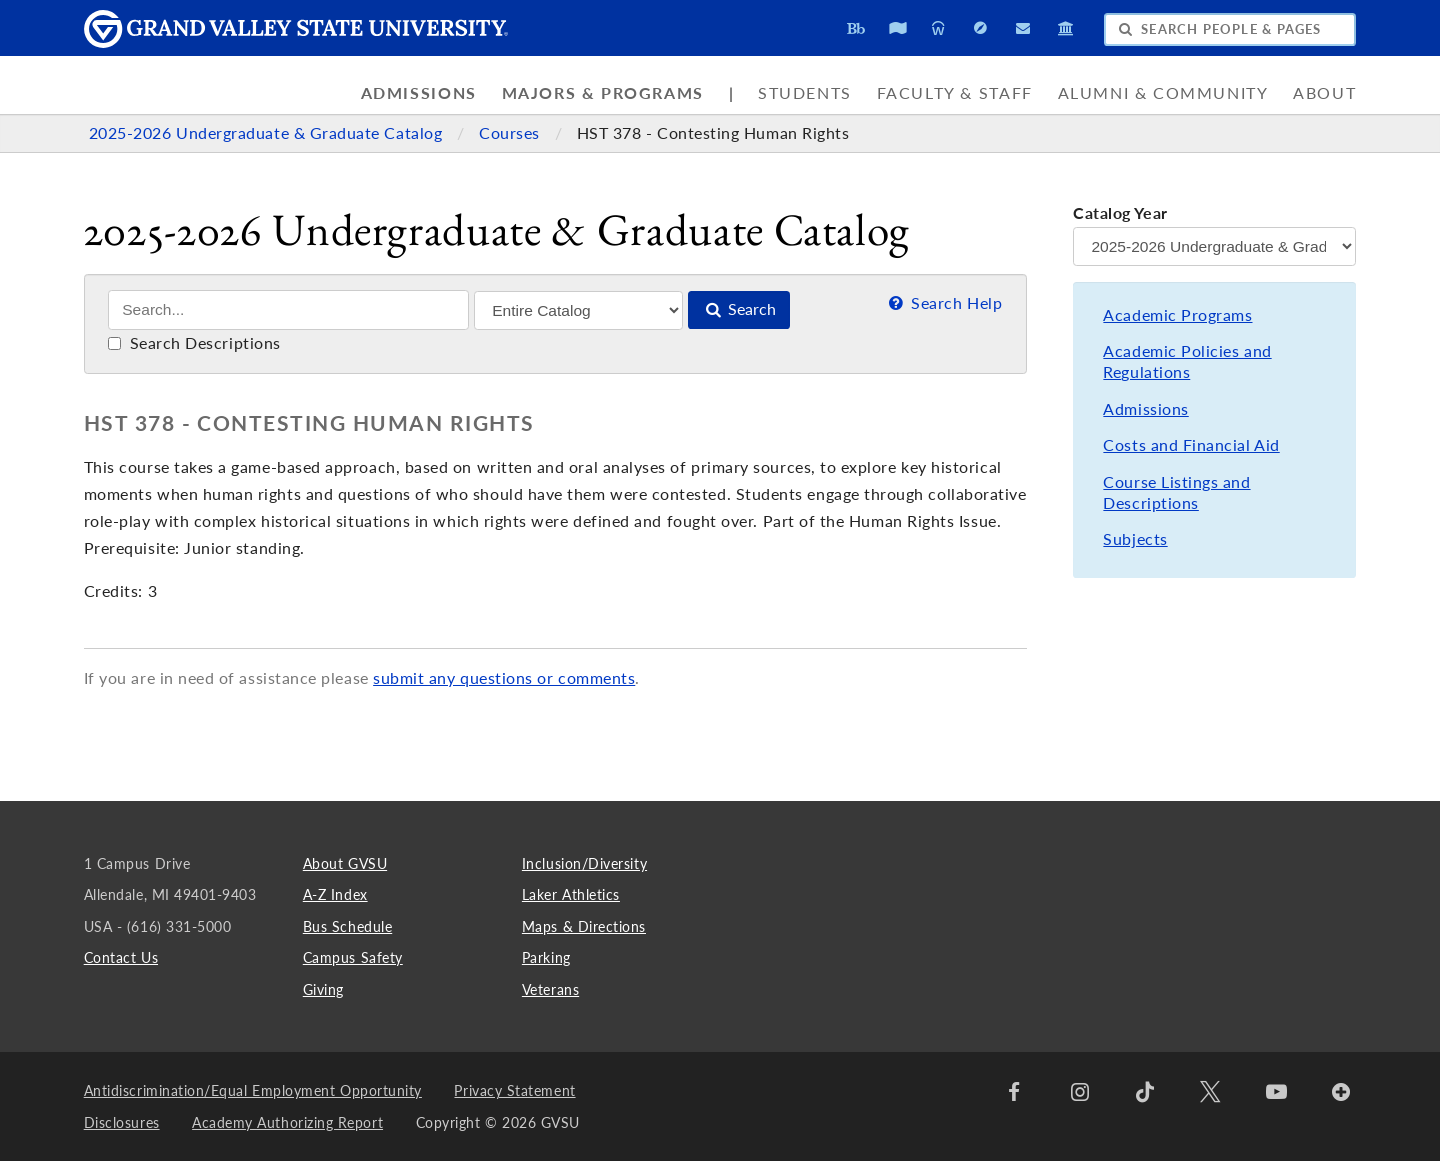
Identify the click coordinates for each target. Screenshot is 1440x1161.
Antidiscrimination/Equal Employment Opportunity (253, 1090)
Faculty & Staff (955, 93)
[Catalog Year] (1214, 246)
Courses (511, 133)
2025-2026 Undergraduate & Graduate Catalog (268, 133)
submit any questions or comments (504, 678)
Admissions (419, 93)
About (1324, 93)
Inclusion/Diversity (584, 863)
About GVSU (345, 863)
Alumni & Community (1163, 93)
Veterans (550, 989)
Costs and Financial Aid (1191, 445)
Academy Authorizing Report (287, 1122)
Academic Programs (1177, 315)
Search (739, 309)
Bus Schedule (347, 926)
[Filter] (578, 310)
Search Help (943, 303)
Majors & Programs (603, 93)
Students (805, 93)
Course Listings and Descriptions (1176, 492)
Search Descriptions (194, 343)
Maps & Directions (584, 926)
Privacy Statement (514, 1090)
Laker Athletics (571, 894)
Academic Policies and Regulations (1187, 361)
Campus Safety (353, 957)
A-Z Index (335, 894)
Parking (546, 957)
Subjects (1135, 539)
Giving (323, 989)
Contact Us (121, 957)
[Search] (288, 310)
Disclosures (122, 1122)
